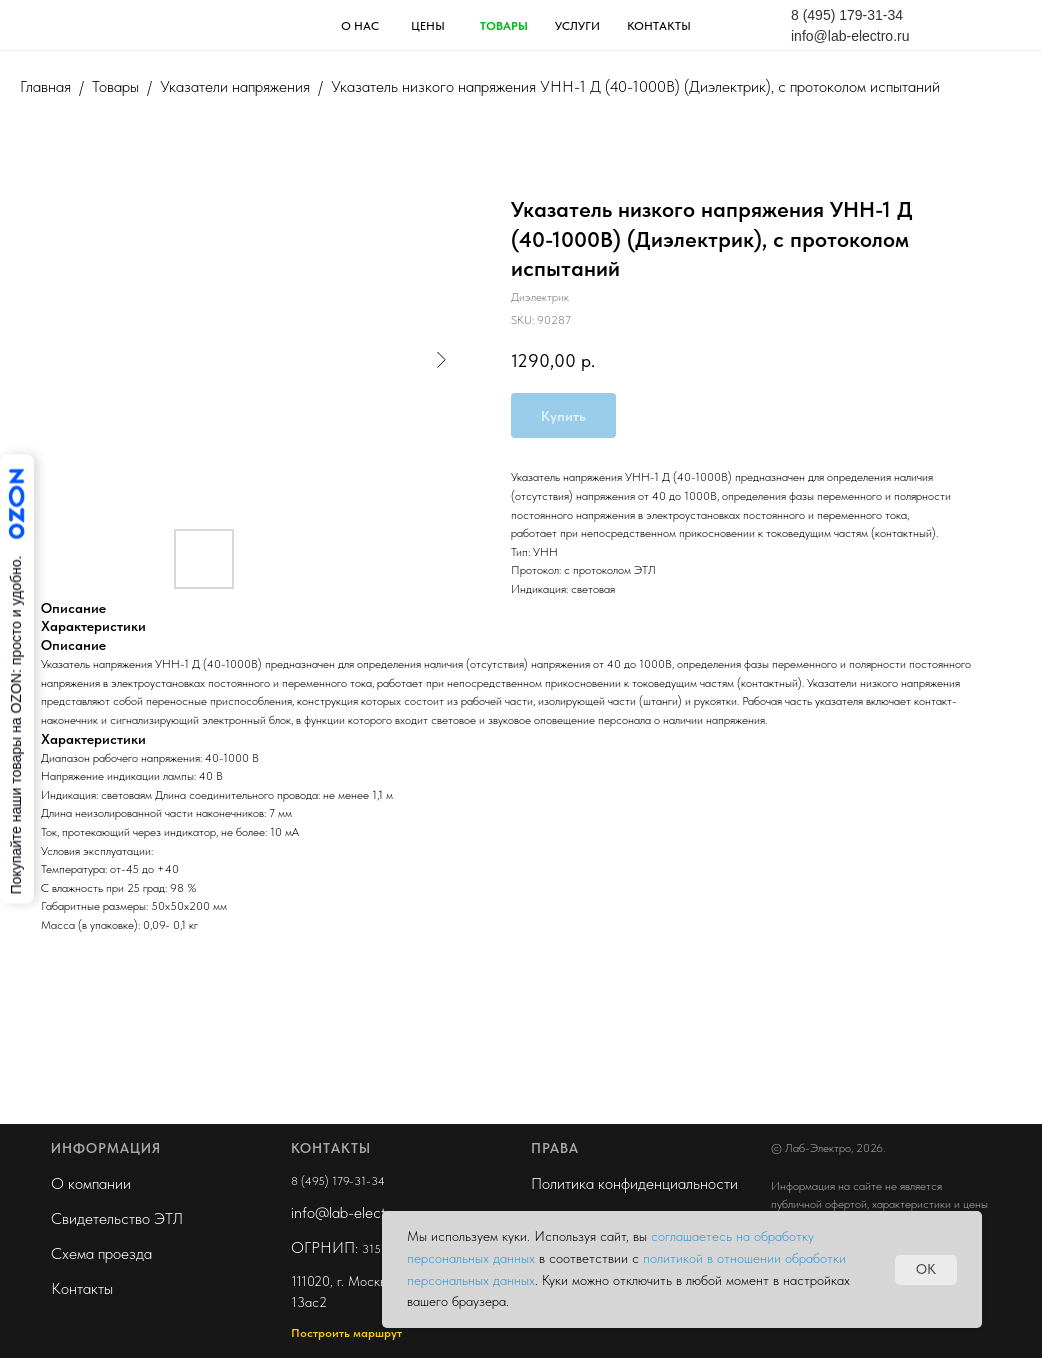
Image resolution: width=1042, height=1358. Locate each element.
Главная (45, 86)
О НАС (360, 26)
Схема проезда (101, 1253)
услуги (577, 26)
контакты (659, 26)
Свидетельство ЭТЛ (117, 1218)
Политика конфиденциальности (634, 1183)
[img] (136, 24)
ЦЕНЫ (428, 26)
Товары (115, 86)
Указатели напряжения (235, 86)
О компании (91, 1183)
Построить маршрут (346, 1333)
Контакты (82, 1288)
